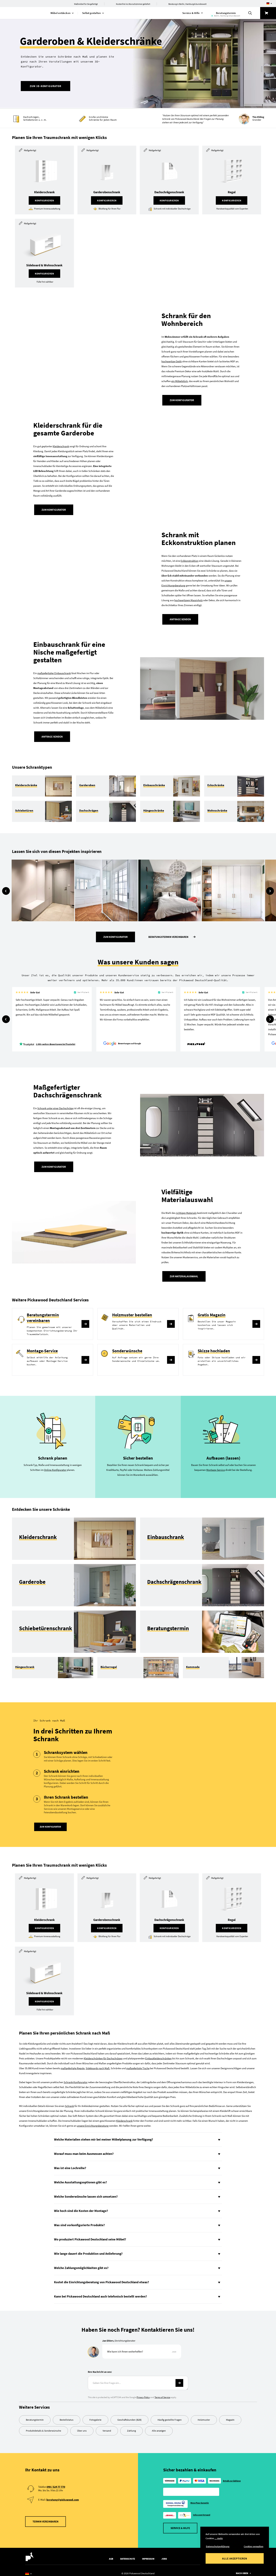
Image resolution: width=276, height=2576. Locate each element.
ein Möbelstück (179, 381)
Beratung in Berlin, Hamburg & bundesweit (187, 4)
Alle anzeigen (159, 2430)
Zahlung (131, 2430)
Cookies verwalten (253, 2546)
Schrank (69, 2106)
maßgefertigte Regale (72, 2068)
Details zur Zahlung (232, 2480)
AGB (111, 2558)
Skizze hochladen (214, 1351)
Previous (6, 891)
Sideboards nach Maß (97, 2068)
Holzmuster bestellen (132, 1315)
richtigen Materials (186, 1213)
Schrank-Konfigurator (75, 2082)
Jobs (164, 2558)
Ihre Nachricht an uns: (100, 2371)
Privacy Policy (143, 2397)
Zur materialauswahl (184, 1276)
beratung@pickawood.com (62, 2499)
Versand (107, 2430)
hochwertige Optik (171, 361)
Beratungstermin (35, 2419)
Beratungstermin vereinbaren (172, 937)
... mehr (219, 2538)
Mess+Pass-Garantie (199, 2502)
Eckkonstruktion (189, 560)
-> (179, 2383)
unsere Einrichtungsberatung (93, 2125)
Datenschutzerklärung (217, 2546)
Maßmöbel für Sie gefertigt (86, 4)
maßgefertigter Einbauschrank (54, 673)
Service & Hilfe (180, 2528)
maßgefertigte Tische (137, 2068)
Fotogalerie (95, 2419)
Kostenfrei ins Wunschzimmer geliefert (133, 4)
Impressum (148, 2558)
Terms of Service (162, 2397)
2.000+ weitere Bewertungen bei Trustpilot (55, 1044)
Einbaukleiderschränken (158, 2058)
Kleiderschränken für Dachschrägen (103, 2058)
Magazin (230, 2419)
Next (270, 891)
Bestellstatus (66, 2419)
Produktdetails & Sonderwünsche (43, 2430)
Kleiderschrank (61, 446)
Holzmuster (204, 2419)
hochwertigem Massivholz (188, 600)
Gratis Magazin (211, 1315)
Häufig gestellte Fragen (170, 2419)
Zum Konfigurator (182, 400)
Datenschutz (127, 2558)
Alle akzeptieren (234, 2558)
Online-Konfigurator (55, 1470)
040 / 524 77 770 (56, 2486)
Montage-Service (42, 1351)
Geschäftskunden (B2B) (129, 2419)
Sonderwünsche (127, 1351)
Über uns (82, 2430)
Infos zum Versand (201, 2514)
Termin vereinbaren (45, 2521)
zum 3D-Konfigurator (45, 86)
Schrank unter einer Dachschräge (55, 1108)
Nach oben (242, 2573)
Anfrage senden (180, 619)
